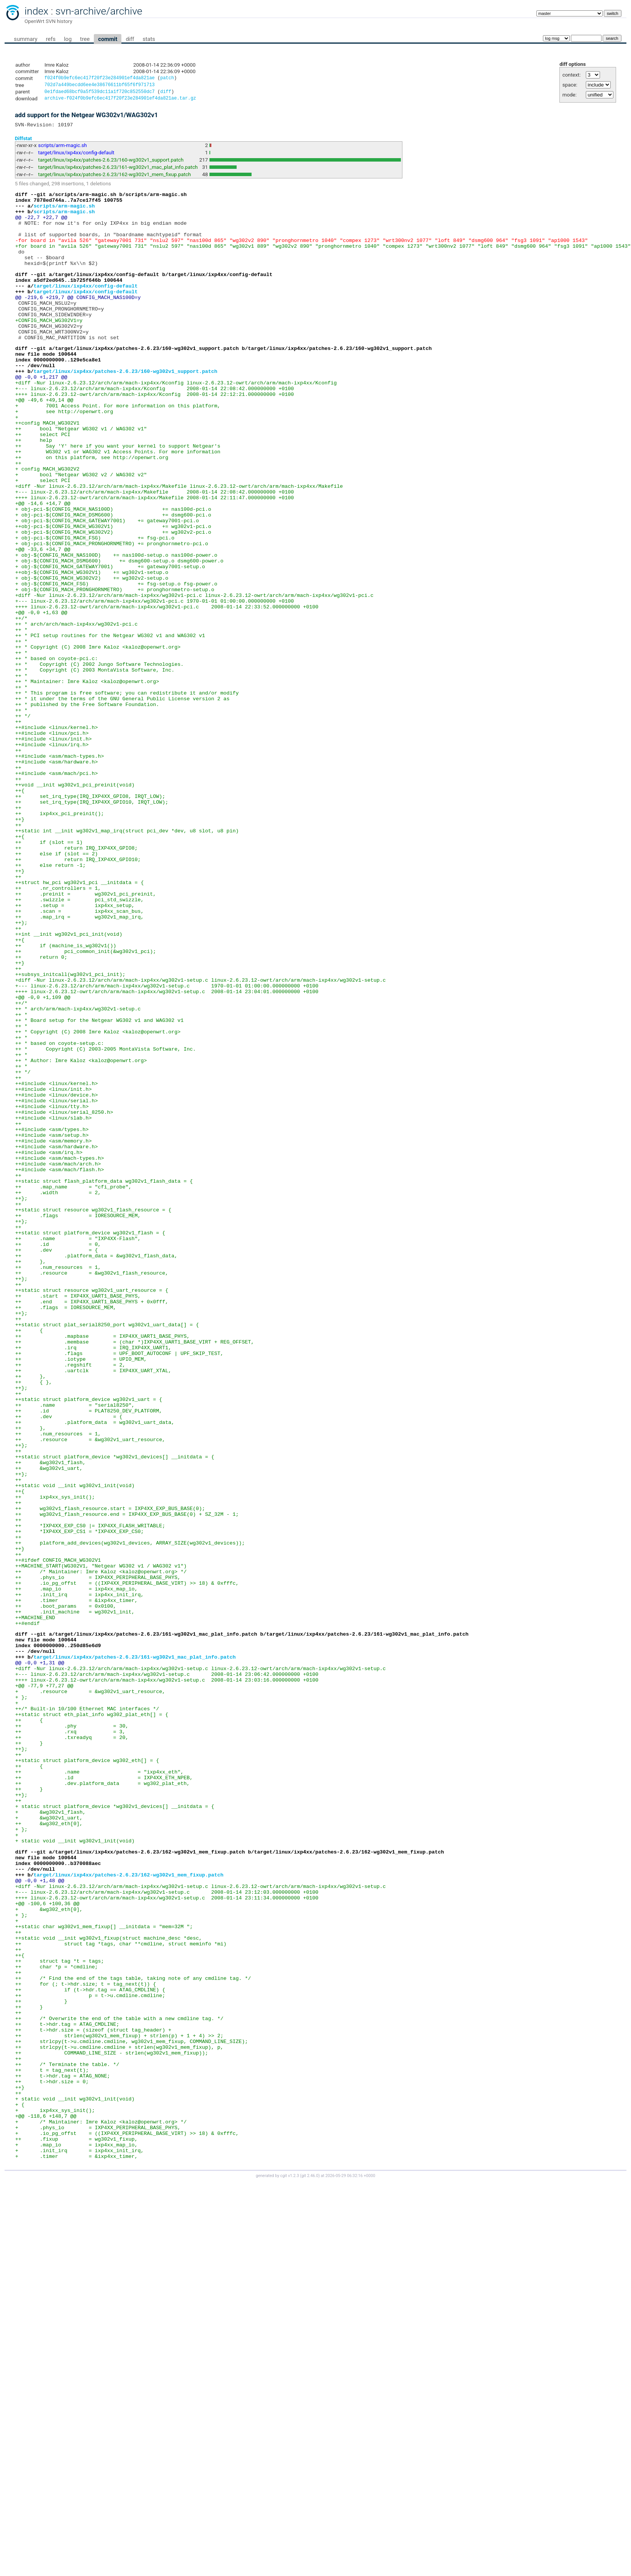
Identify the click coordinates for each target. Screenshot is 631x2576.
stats (148, 39)
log (68, 39)
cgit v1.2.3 (289, 2568)
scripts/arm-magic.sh (62, 149)
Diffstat (23, 142)
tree (85, 39)
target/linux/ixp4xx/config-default (76, 156)
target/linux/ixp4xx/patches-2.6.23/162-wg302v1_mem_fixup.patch (114, 178)
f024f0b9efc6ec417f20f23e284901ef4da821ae (99, 78)
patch (167, 78)
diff (130, 39)
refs (51, 39)
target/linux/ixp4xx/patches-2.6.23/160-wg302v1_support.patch (111, 164)
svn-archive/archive (99, 11)
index (36, 11)
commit (107, 39)
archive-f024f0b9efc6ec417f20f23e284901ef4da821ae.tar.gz (120, 101)
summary (25, 39)
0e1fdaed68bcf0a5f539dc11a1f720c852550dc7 (99, 93)
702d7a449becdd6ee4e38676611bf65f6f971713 (99, 86)
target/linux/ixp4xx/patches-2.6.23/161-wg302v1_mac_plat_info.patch (118, 171)
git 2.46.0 (309, 2568)
